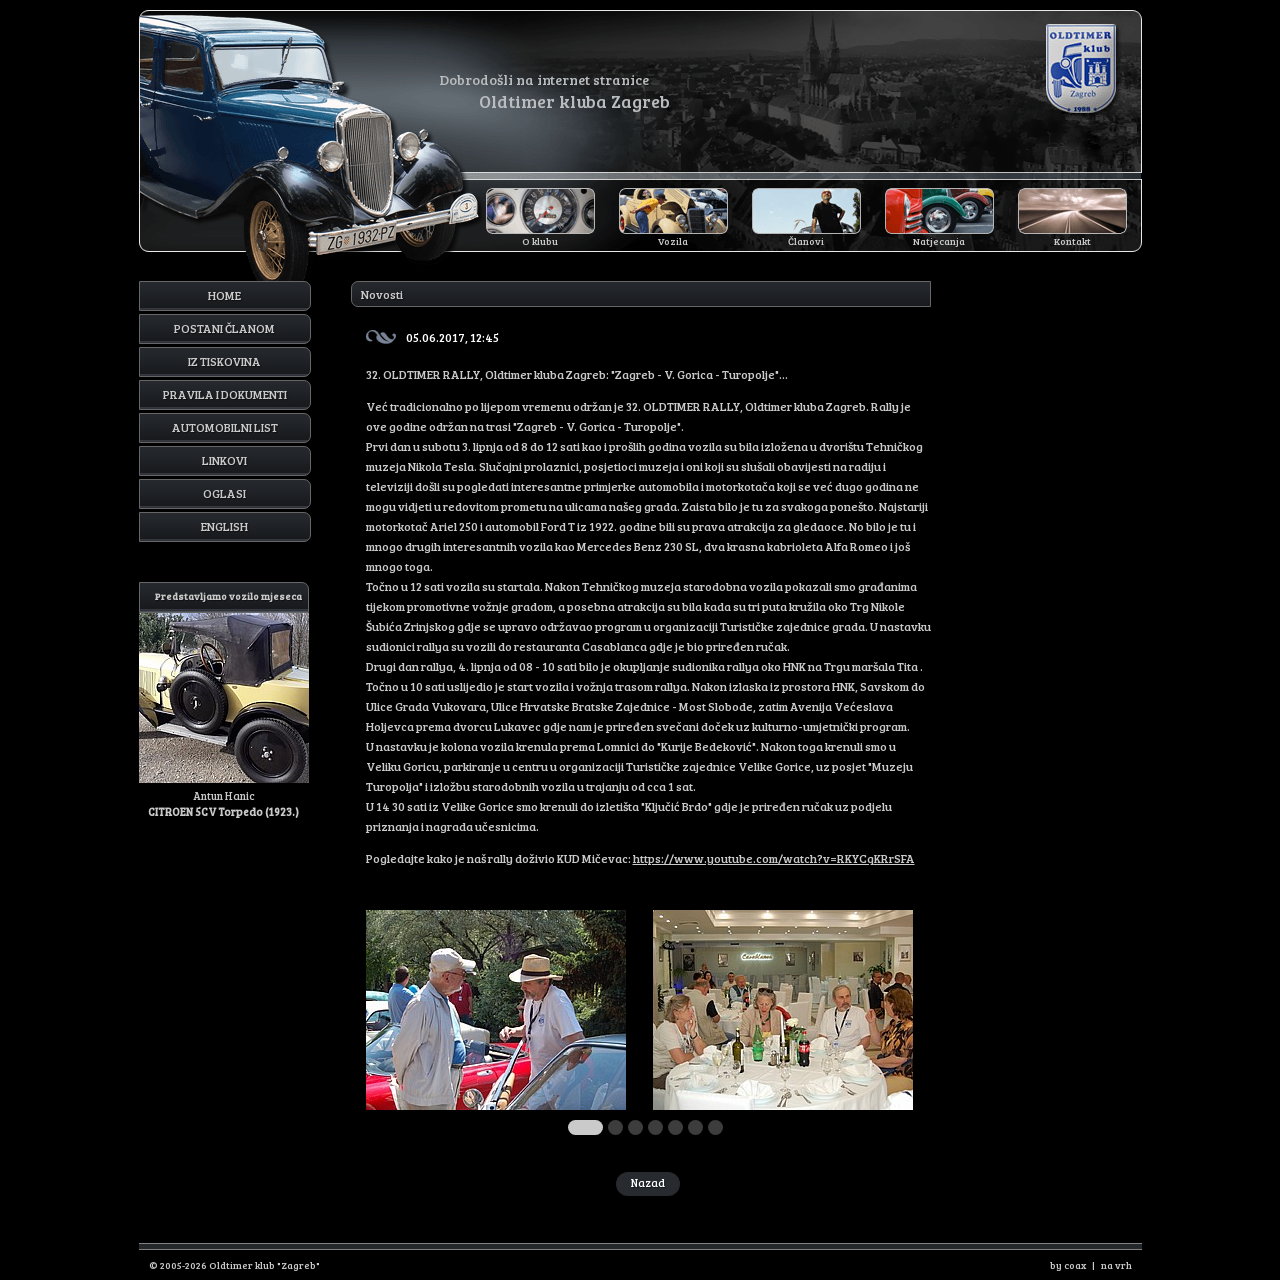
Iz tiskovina (224, 361)
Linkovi (224, 460)
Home (224, 295)
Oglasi (224, 493)
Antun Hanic (224, 700)
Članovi (806, 241)
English (224, 526)
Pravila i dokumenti (225, 394)
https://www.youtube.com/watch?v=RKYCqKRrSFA (774, 858)
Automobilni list (225, 427)
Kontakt (1072, 241)
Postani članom (224, 328)
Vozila (673, 241)
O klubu (540, 241)
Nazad (648, 1182)
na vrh (1116, 1265)
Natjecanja (939, 241)
